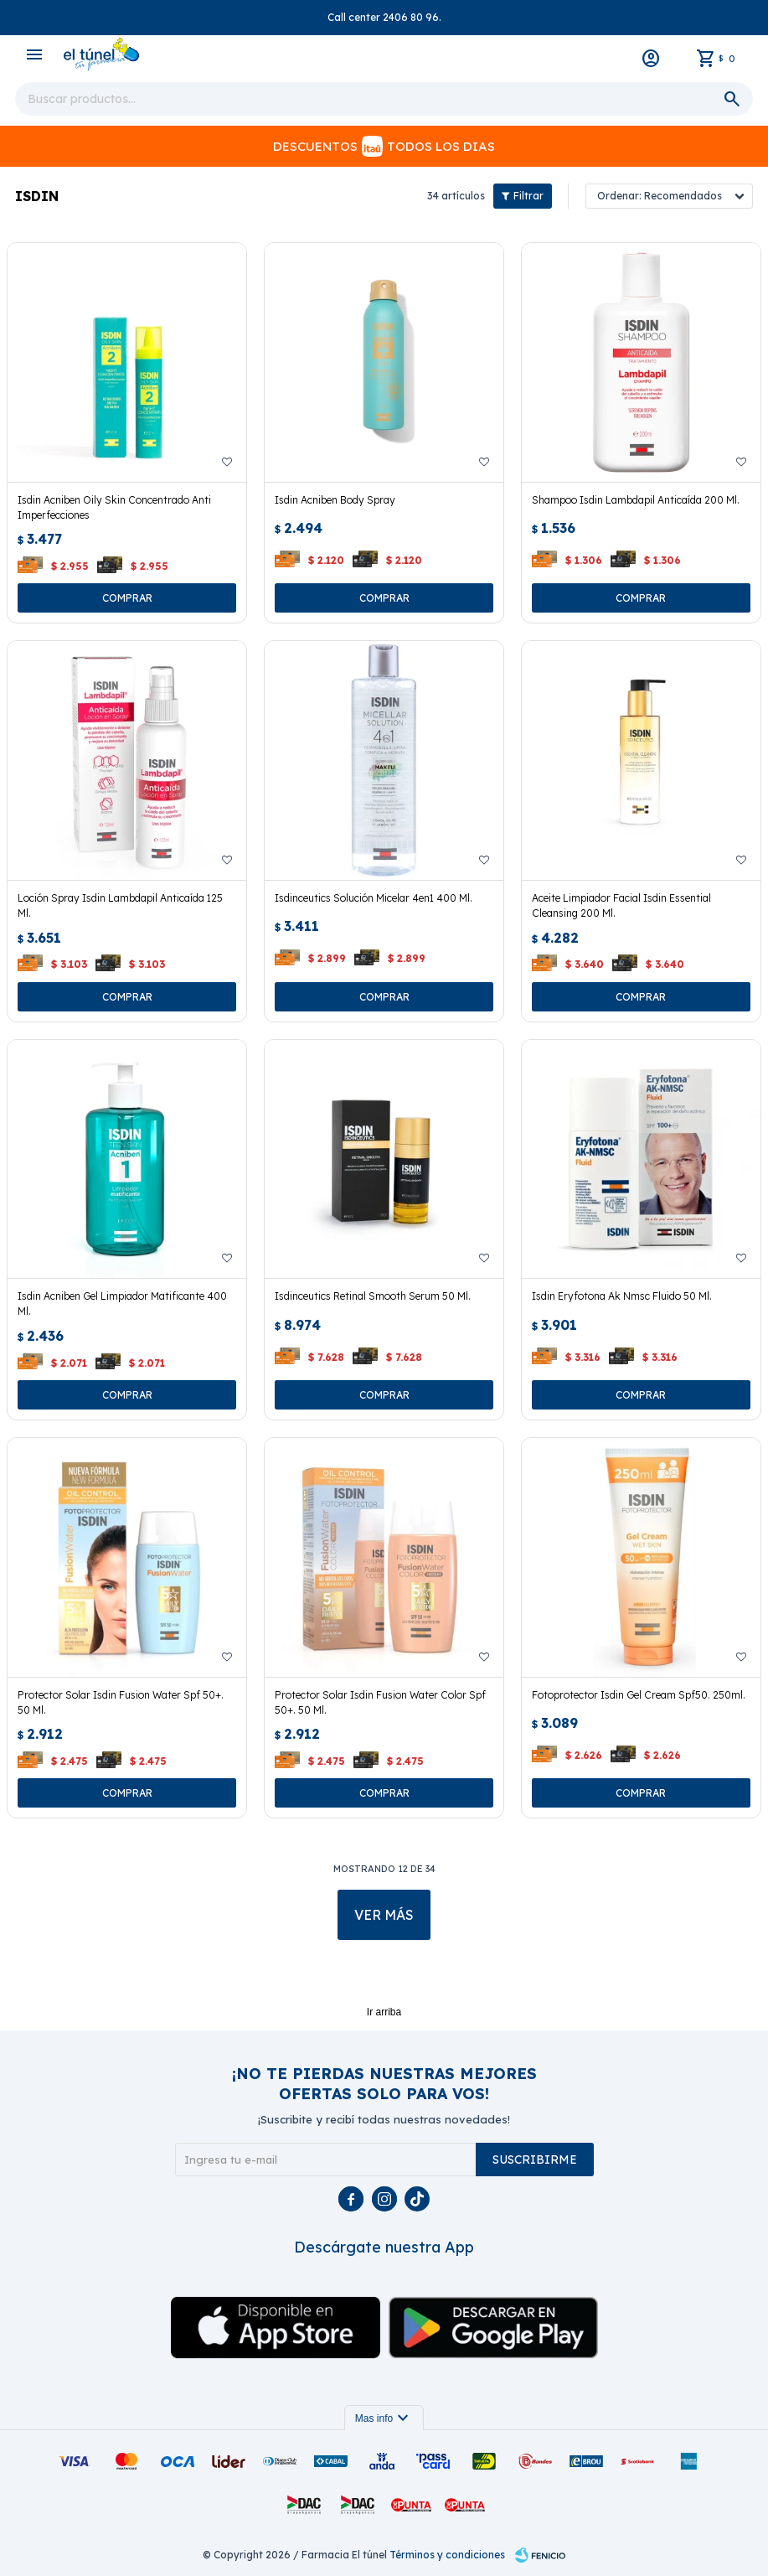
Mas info (384, 2418)
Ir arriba (384, 2012)
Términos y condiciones (447, 2554)
